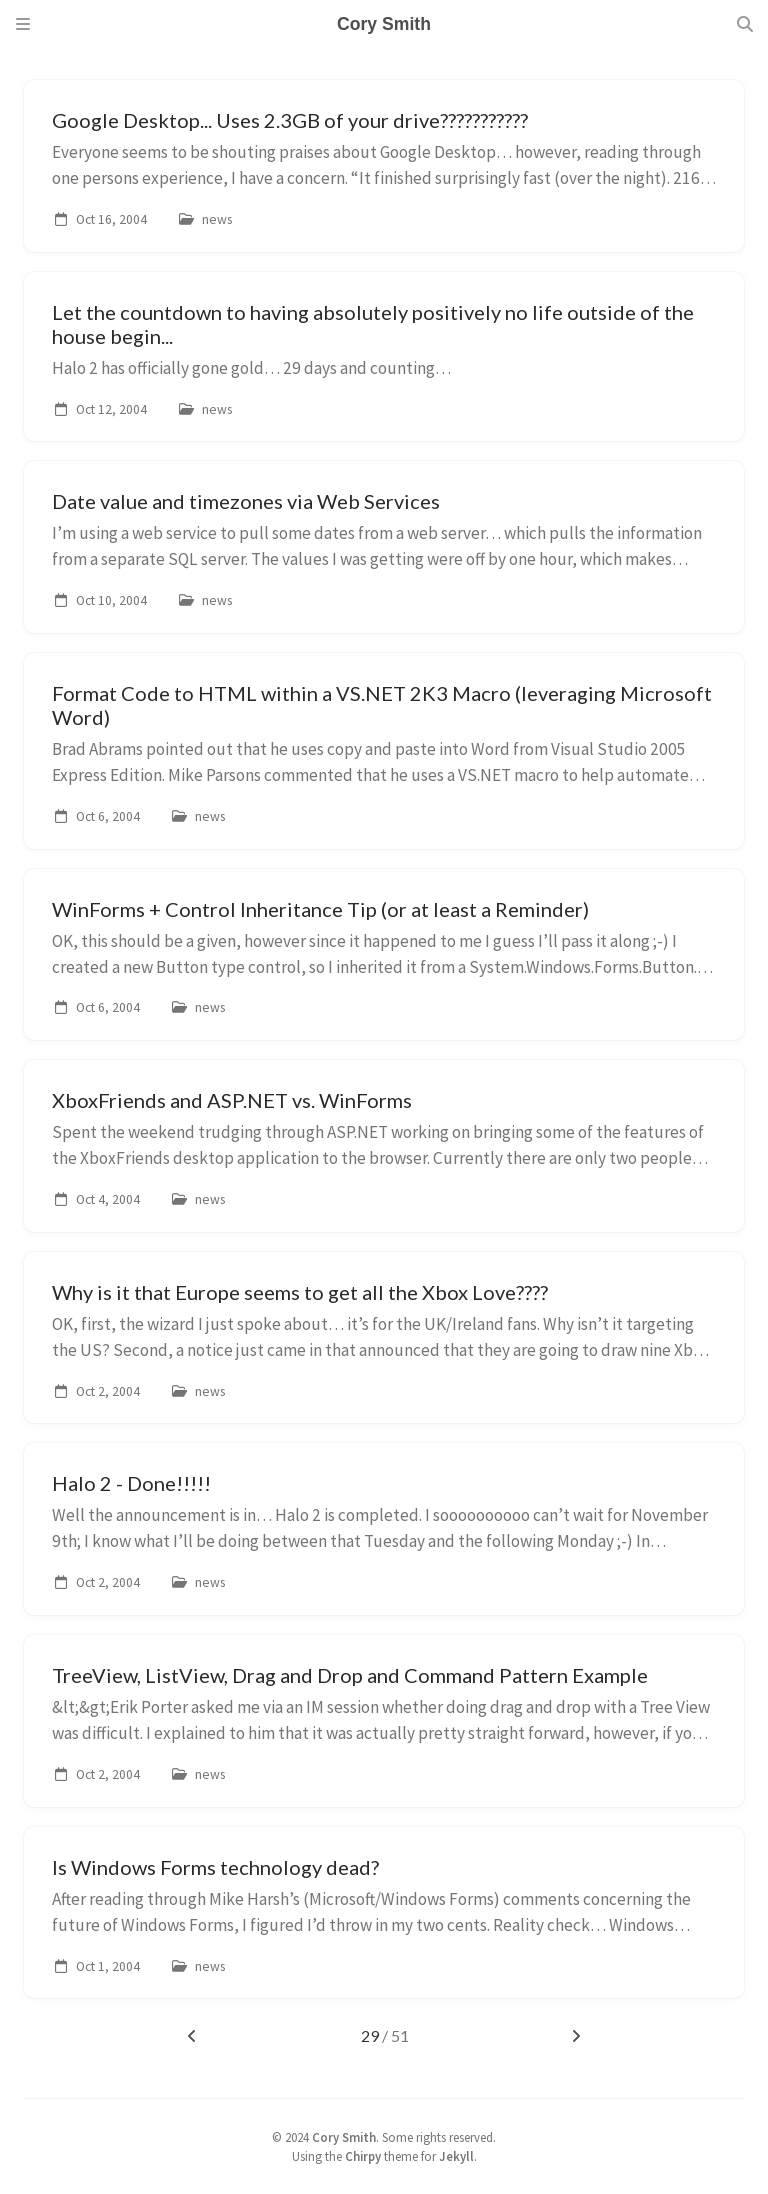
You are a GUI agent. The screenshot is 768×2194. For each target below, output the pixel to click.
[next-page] (575, 2036)
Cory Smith (344, 2137)
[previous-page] (192, 2036)
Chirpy (363, 2156)
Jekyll (456, 2156)
